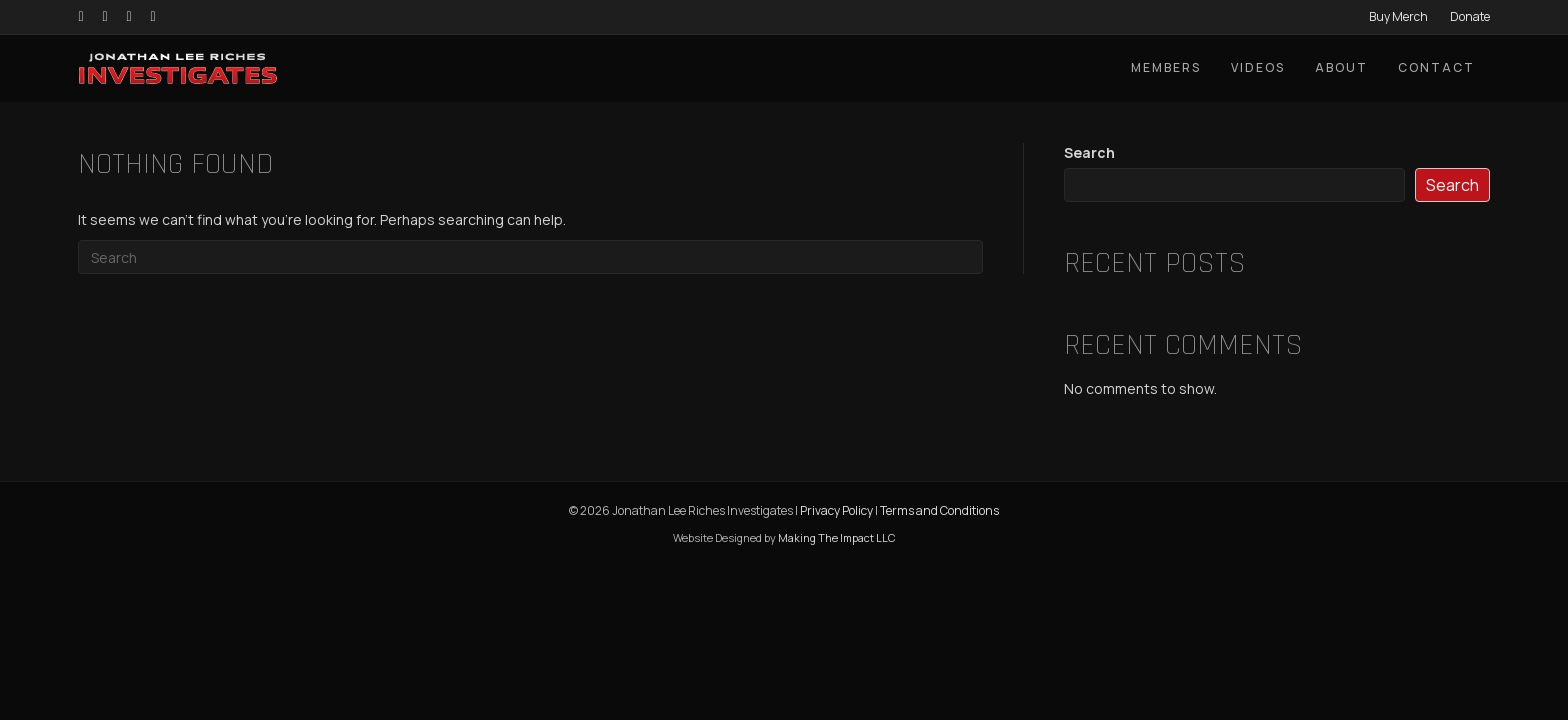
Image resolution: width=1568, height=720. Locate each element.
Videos (1258, 67)
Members (1166, 67)
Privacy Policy (836, 510)
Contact (1436, 67)
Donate (1470, 16)
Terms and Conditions (939, 510)
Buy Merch (1398, 16)
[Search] (530, 257)
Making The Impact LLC (836, 537)
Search (1089, 152)
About (1341, 67)
